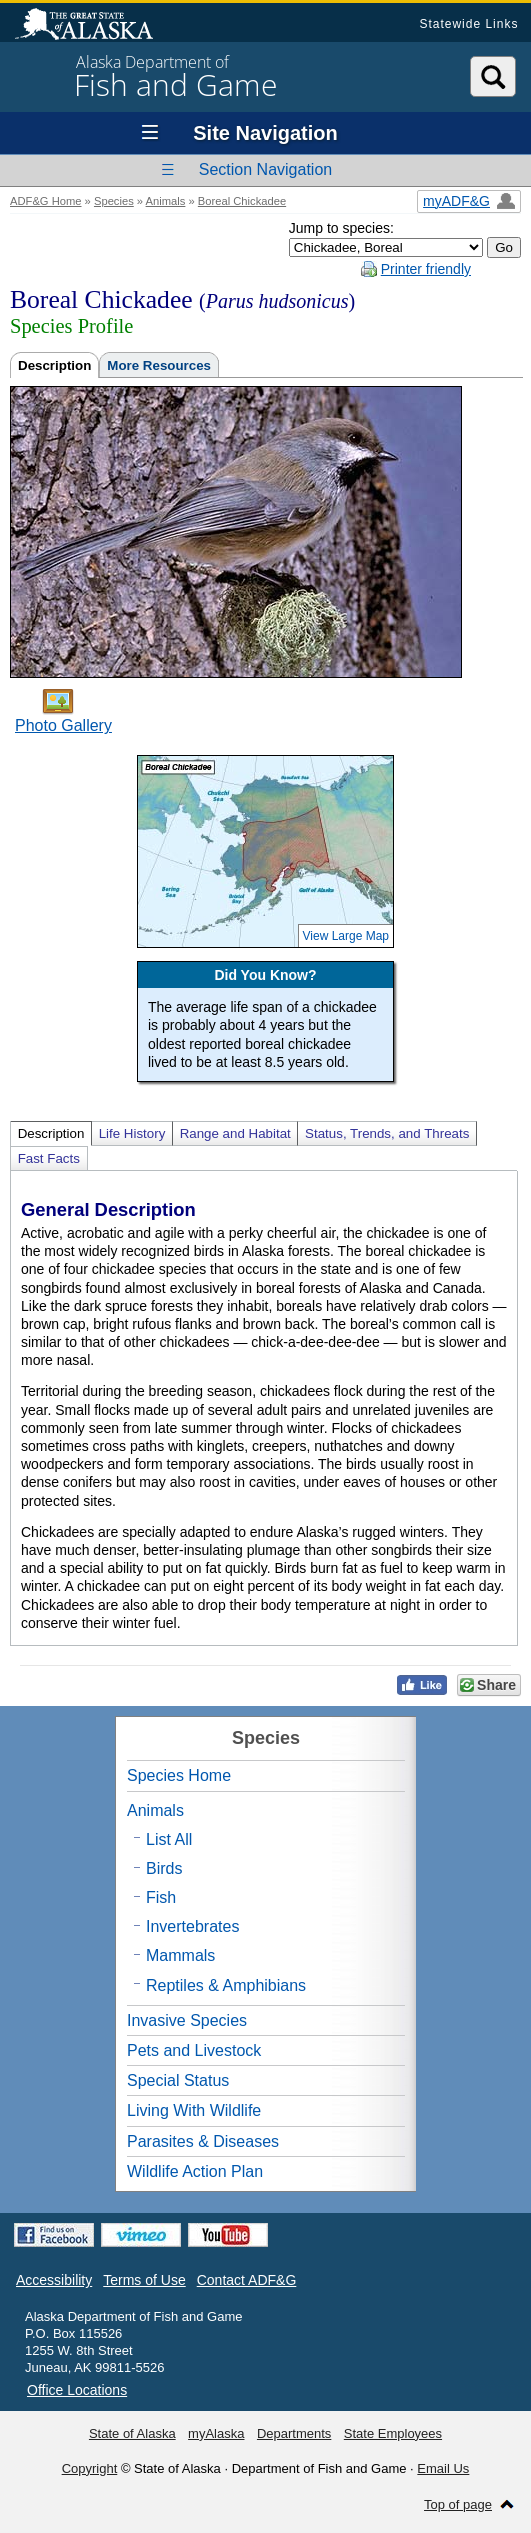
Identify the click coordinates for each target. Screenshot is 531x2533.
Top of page (458, 2504)
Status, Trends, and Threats (387, 1133)
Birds (164, 1868)
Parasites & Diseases (203, 2141)
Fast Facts (49, 1158)
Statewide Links (468, 24)
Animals (166, 201)
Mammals (180, 1955)
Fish (161, 1897)
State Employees (393, 2433)
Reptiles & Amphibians (226, 1985)
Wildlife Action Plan (195, 2171)
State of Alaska (94, 26)
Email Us (443, 2468)
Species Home (179, 1775)
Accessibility (54, 2280)
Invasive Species (187, 2020)
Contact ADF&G (247, 2280)
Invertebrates (192, 1926)
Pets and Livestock (194, 2050)
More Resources (159, 365)
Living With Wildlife (194, 2110)
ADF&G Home (46, 201)
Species (114, 201)
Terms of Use (144, 2280)
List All (169, 1839)
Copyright (90, 2468)
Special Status (178, 2080)
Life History (132, 1133)
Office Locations (77, 2390)
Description (54, 365)
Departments (294, 2433)
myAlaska (216, 2433)
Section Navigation (265, 169)
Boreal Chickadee (242, 201)
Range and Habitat (235, 1133)
